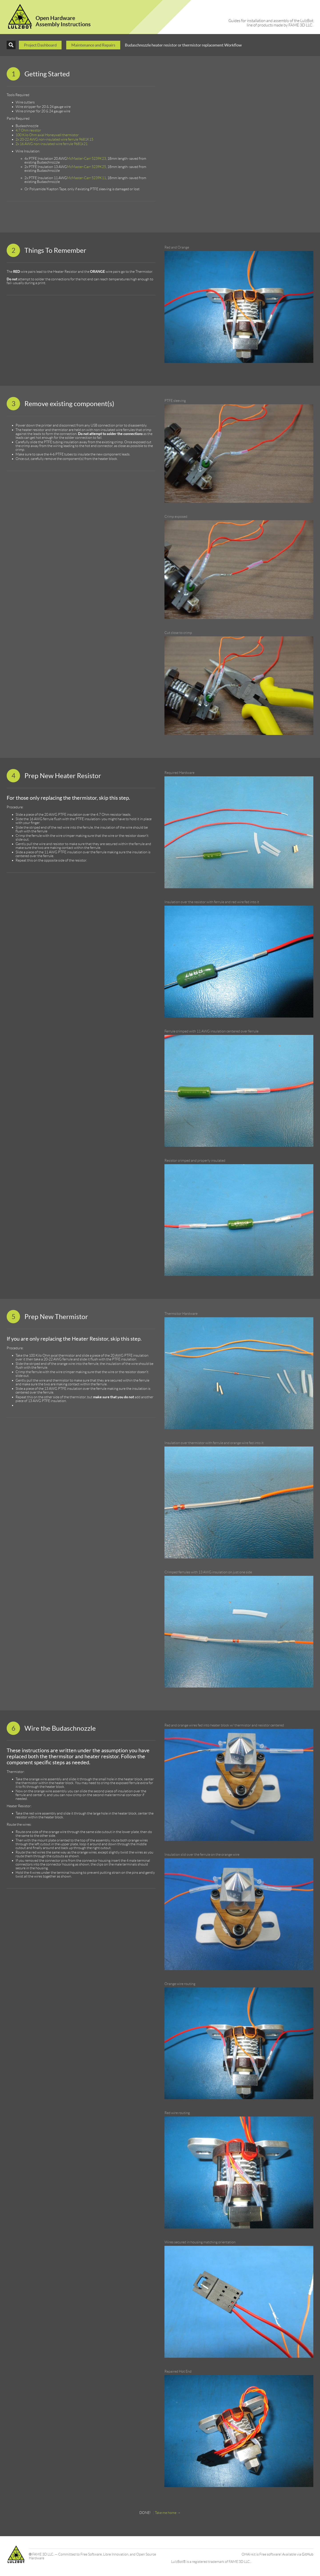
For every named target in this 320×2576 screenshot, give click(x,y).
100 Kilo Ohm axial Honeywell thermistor (47, 135)
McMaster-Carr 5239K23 (86, 158)
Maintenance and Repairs (93, 45)
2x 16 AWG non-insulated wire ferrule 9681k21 (52, 144)
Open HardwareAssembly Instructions (63, 21)
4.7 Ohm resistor (28, 130)
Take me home (165, 2513)
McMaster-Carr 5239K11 (86, 178)
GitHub (307, 2554)
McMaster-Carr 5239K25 (86, 167)
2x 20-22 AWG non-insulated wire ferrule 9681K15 (54, 139)
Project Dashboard (40, 45)
